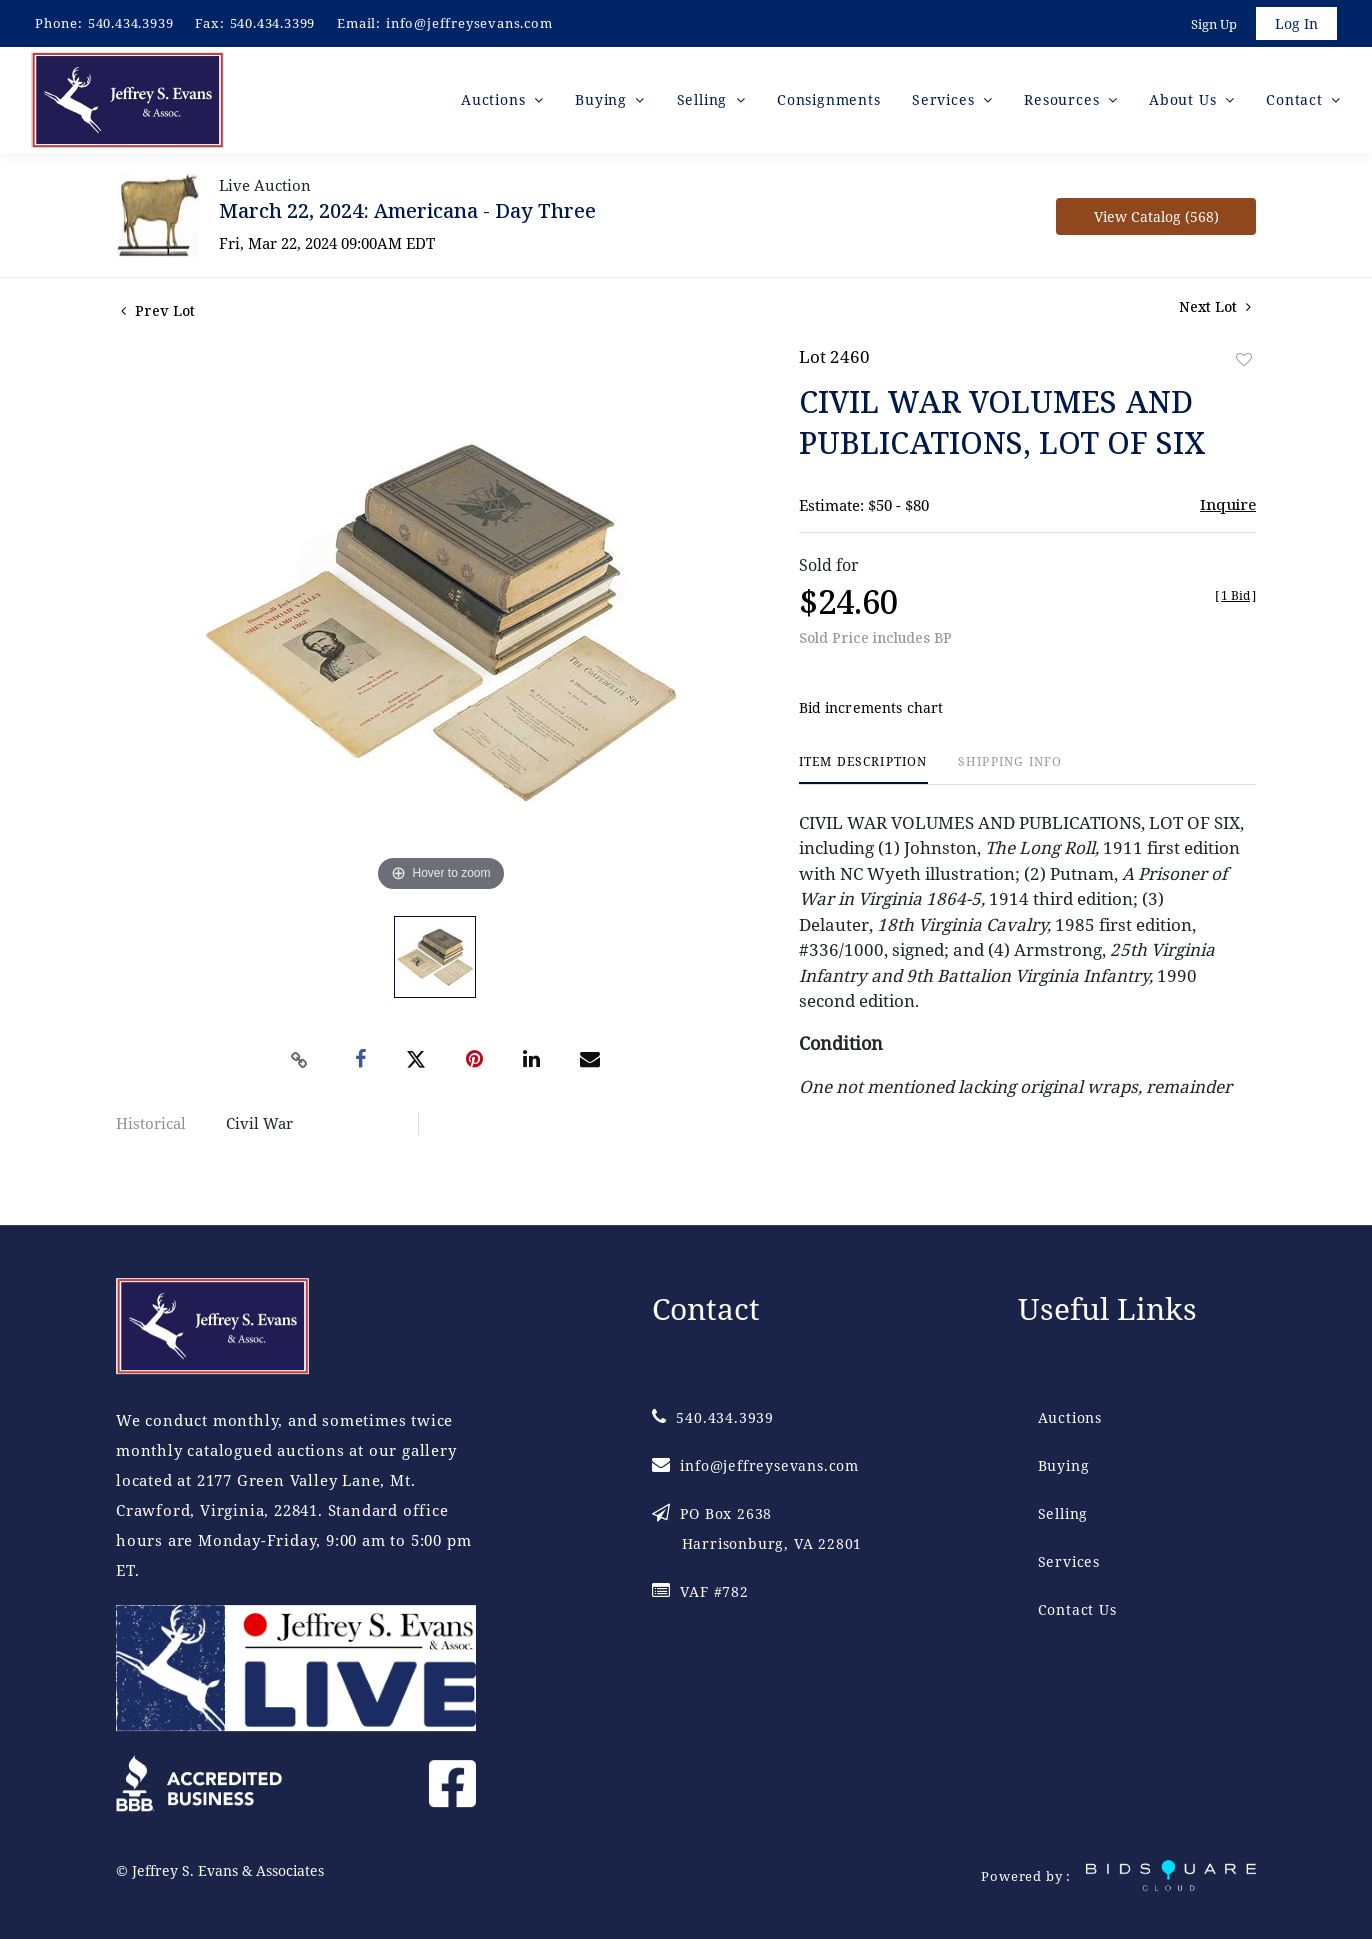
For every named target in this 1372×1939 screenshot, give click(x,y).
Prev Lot (158, 310)
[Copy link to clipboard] (300, 1060)
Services (1069, 1561)
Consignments (829, 99)
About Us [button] (1185, 99)
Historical (151, 1123)
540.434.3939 (131, 23)
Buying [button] (603, 99)
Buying (1064, 1465)
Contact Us (1077, 1609)
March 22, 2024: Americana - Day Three (407, 210)
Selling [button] (704, 99)
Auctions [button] (495, 99)
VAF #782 (700, 1591)
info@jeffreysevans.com (469, 23)
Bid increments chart (871, 707)
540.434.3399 (273, 23)
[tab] (863, 769)
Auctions (1070, 1417)
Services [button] (945, 99)
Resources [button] (1064, 99)
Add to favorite (1244, 359)
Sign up (1214, 24)
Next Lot (1215, 306)
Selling (1063, 1513)
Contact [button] (1296, 99)
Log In (1296, 23)
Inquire (1228, 504)
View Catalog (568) (1156, 216)
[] (1235, 595)
